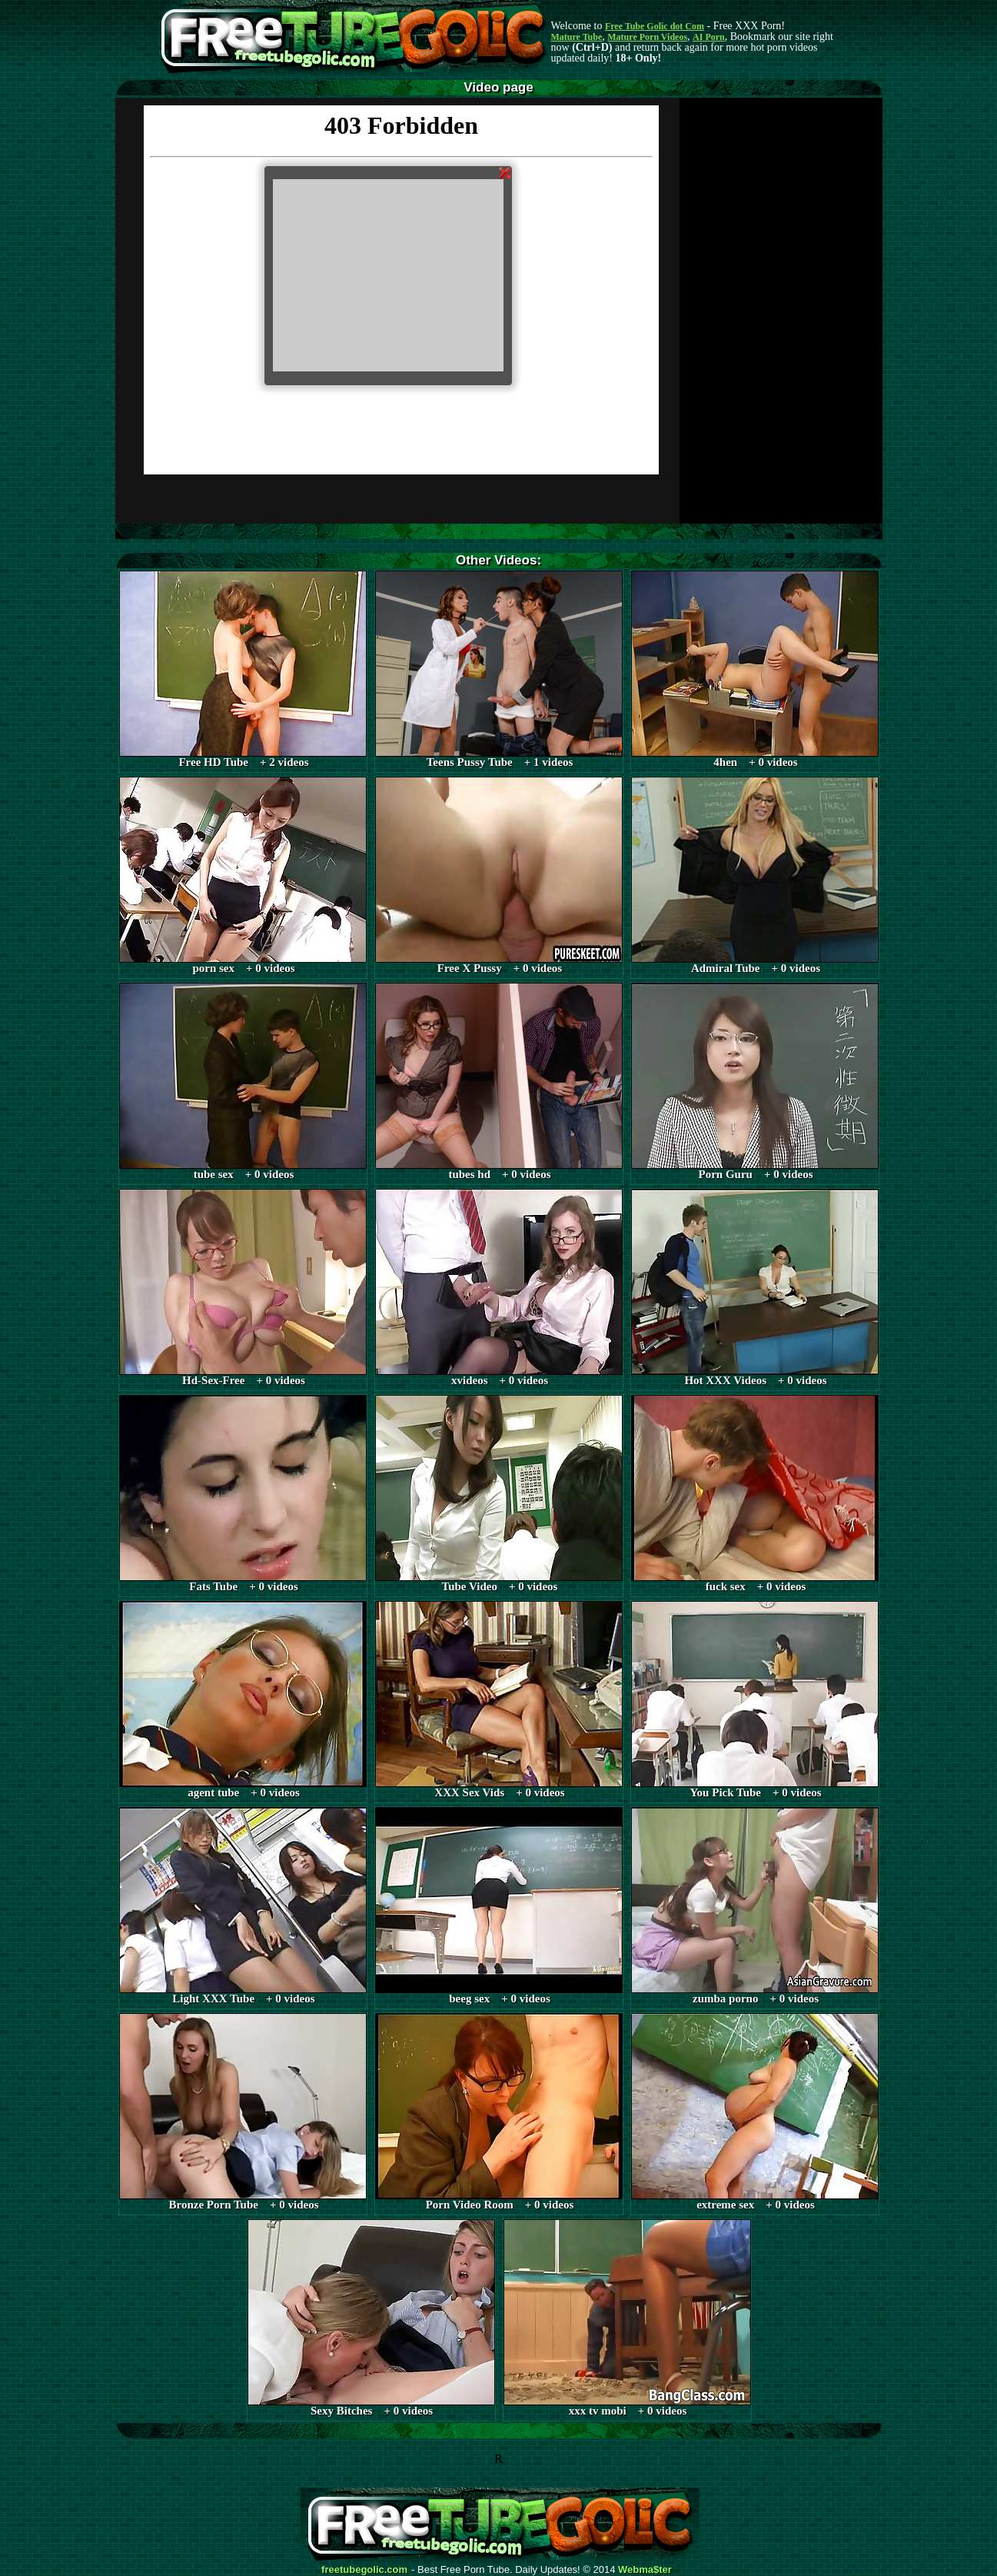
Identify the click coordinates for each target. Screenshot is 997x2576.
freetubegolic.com (364, 2569)
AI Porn (709, 37)
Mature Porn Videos (647, 37)
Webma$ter (645, 2569)
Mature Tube (577, 37)
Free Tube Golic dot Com (654, 26)
